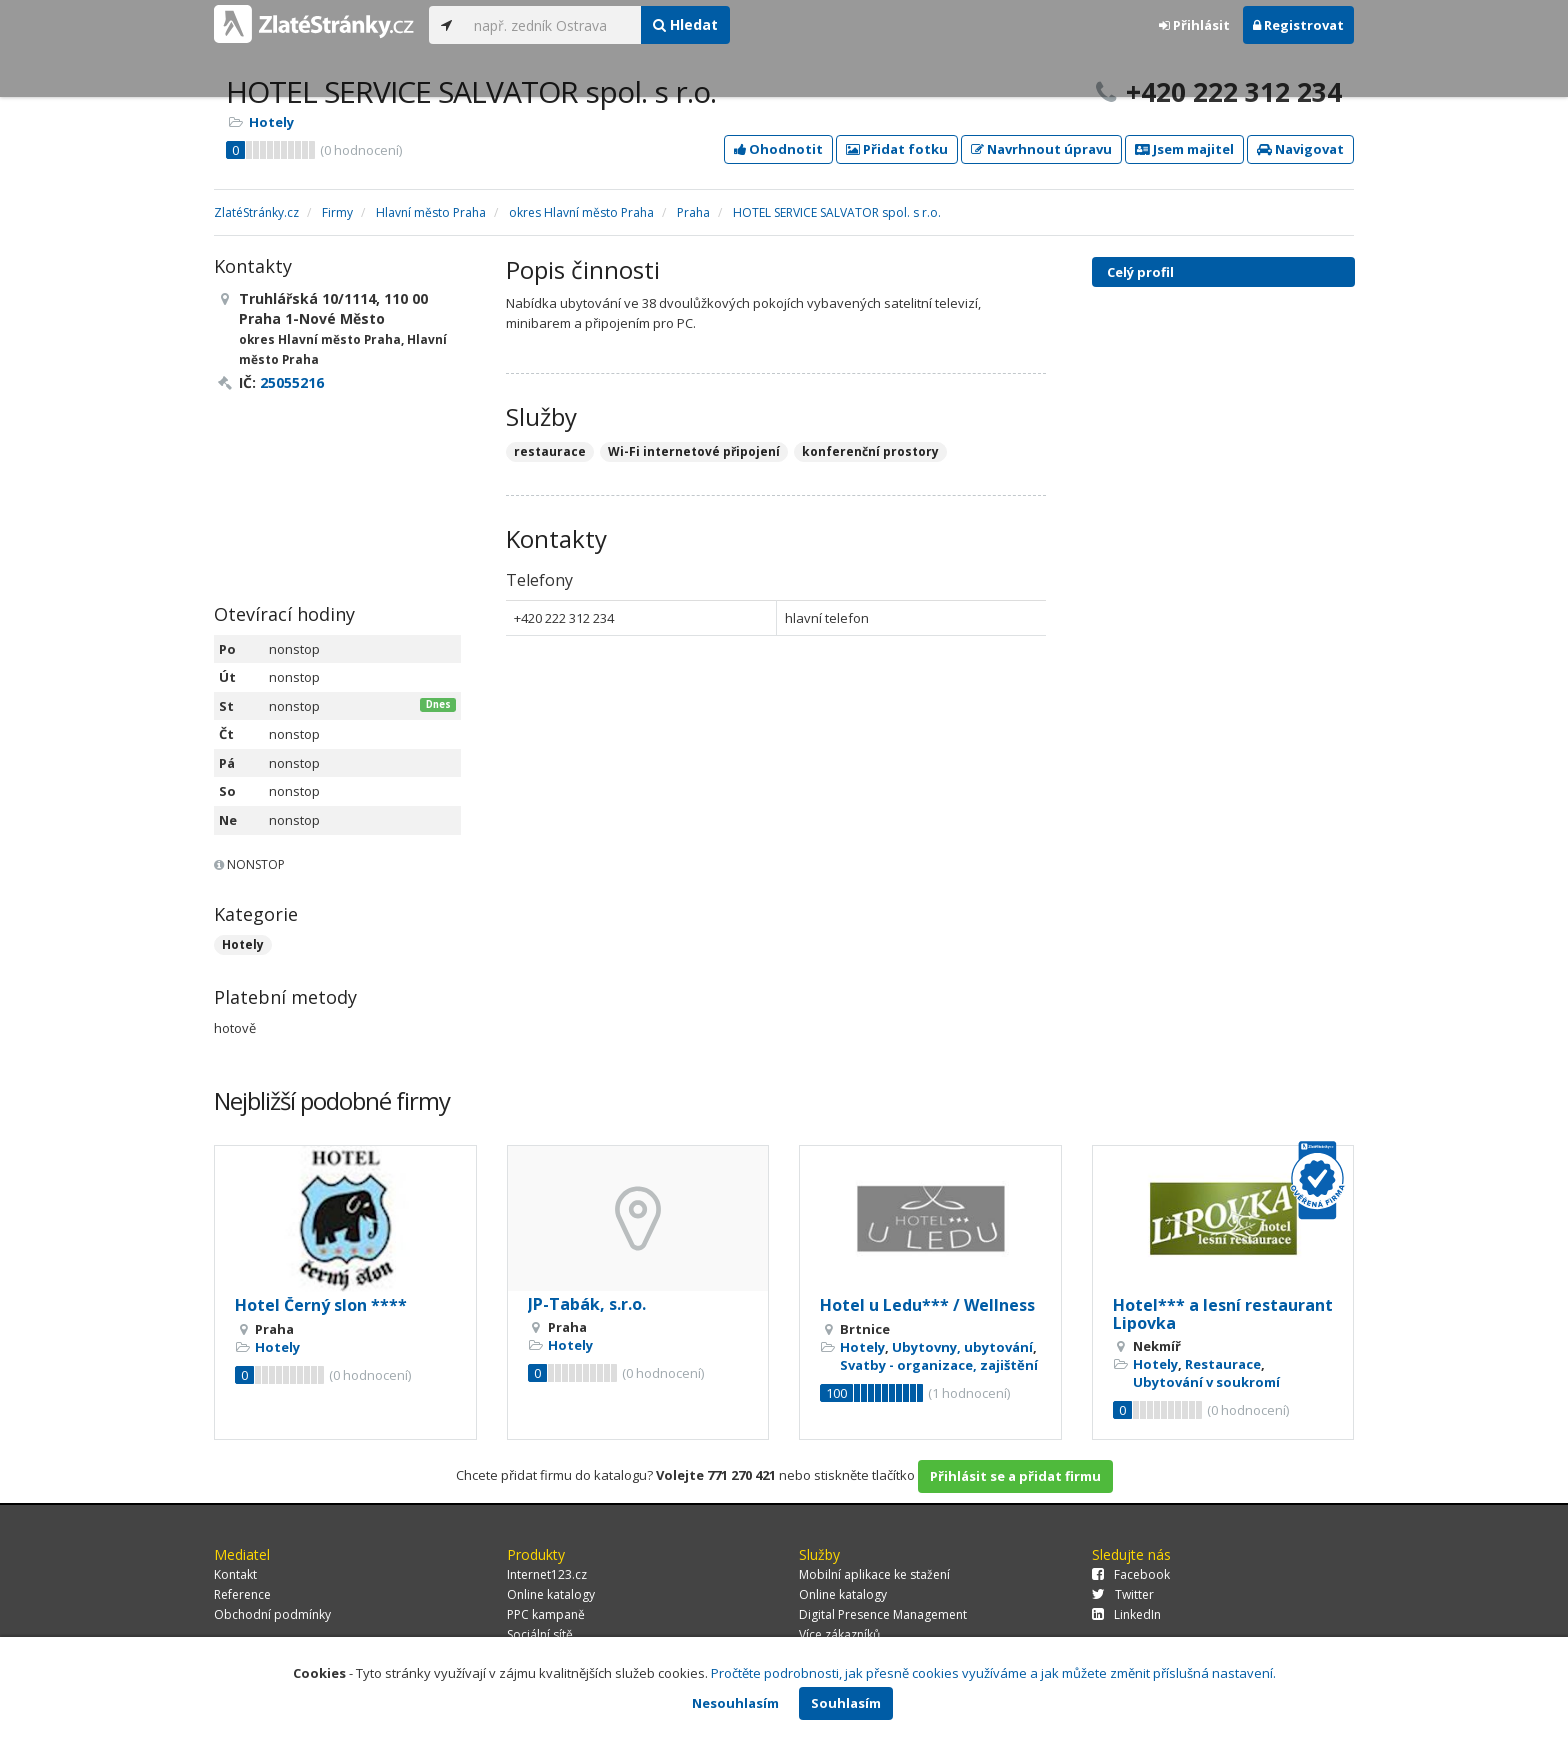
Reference (242, 1594)
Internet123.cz (547, 1574)
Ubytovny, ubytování (962, 1347)
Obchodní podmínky (272, 1614)
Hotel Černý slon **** (321, 1305)
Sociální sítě (540, 1634)
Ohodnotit (778, 149)
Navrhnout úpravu (1041, 149)
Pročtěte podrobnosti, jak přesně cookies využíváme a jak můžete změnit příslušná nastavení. (993, 1673)
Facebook (1131, 1574)
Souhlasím (846, 1703)
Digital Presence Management (883, 1614)
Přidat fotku (897, 149)
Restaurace (1223, 1364)
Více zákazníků (839, 1634)
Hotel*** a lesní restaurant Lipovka (1223, 1314)
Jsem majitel (1184, 149)
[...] (552, 25)
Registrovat (1298, 25)
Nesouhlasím (735, 1703)
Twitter (1123, 1594)
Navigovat (1300, 149)
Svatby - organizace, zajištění (939, 1365)
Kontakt (235, 1574)
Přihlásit (1194, 25)
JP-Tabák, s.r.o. (587, 1304)
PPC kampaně (546, 1614)
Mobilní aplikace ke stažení (874, 1574)
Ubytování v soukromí (1206, 1382)
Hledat (685, 24)
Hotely (271, 122)
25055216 (292, 382)
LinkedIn (1126, 1614)
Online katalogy (551, 1594)
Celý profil (1140, 272)
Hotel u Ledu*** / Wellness (927, 1305)
